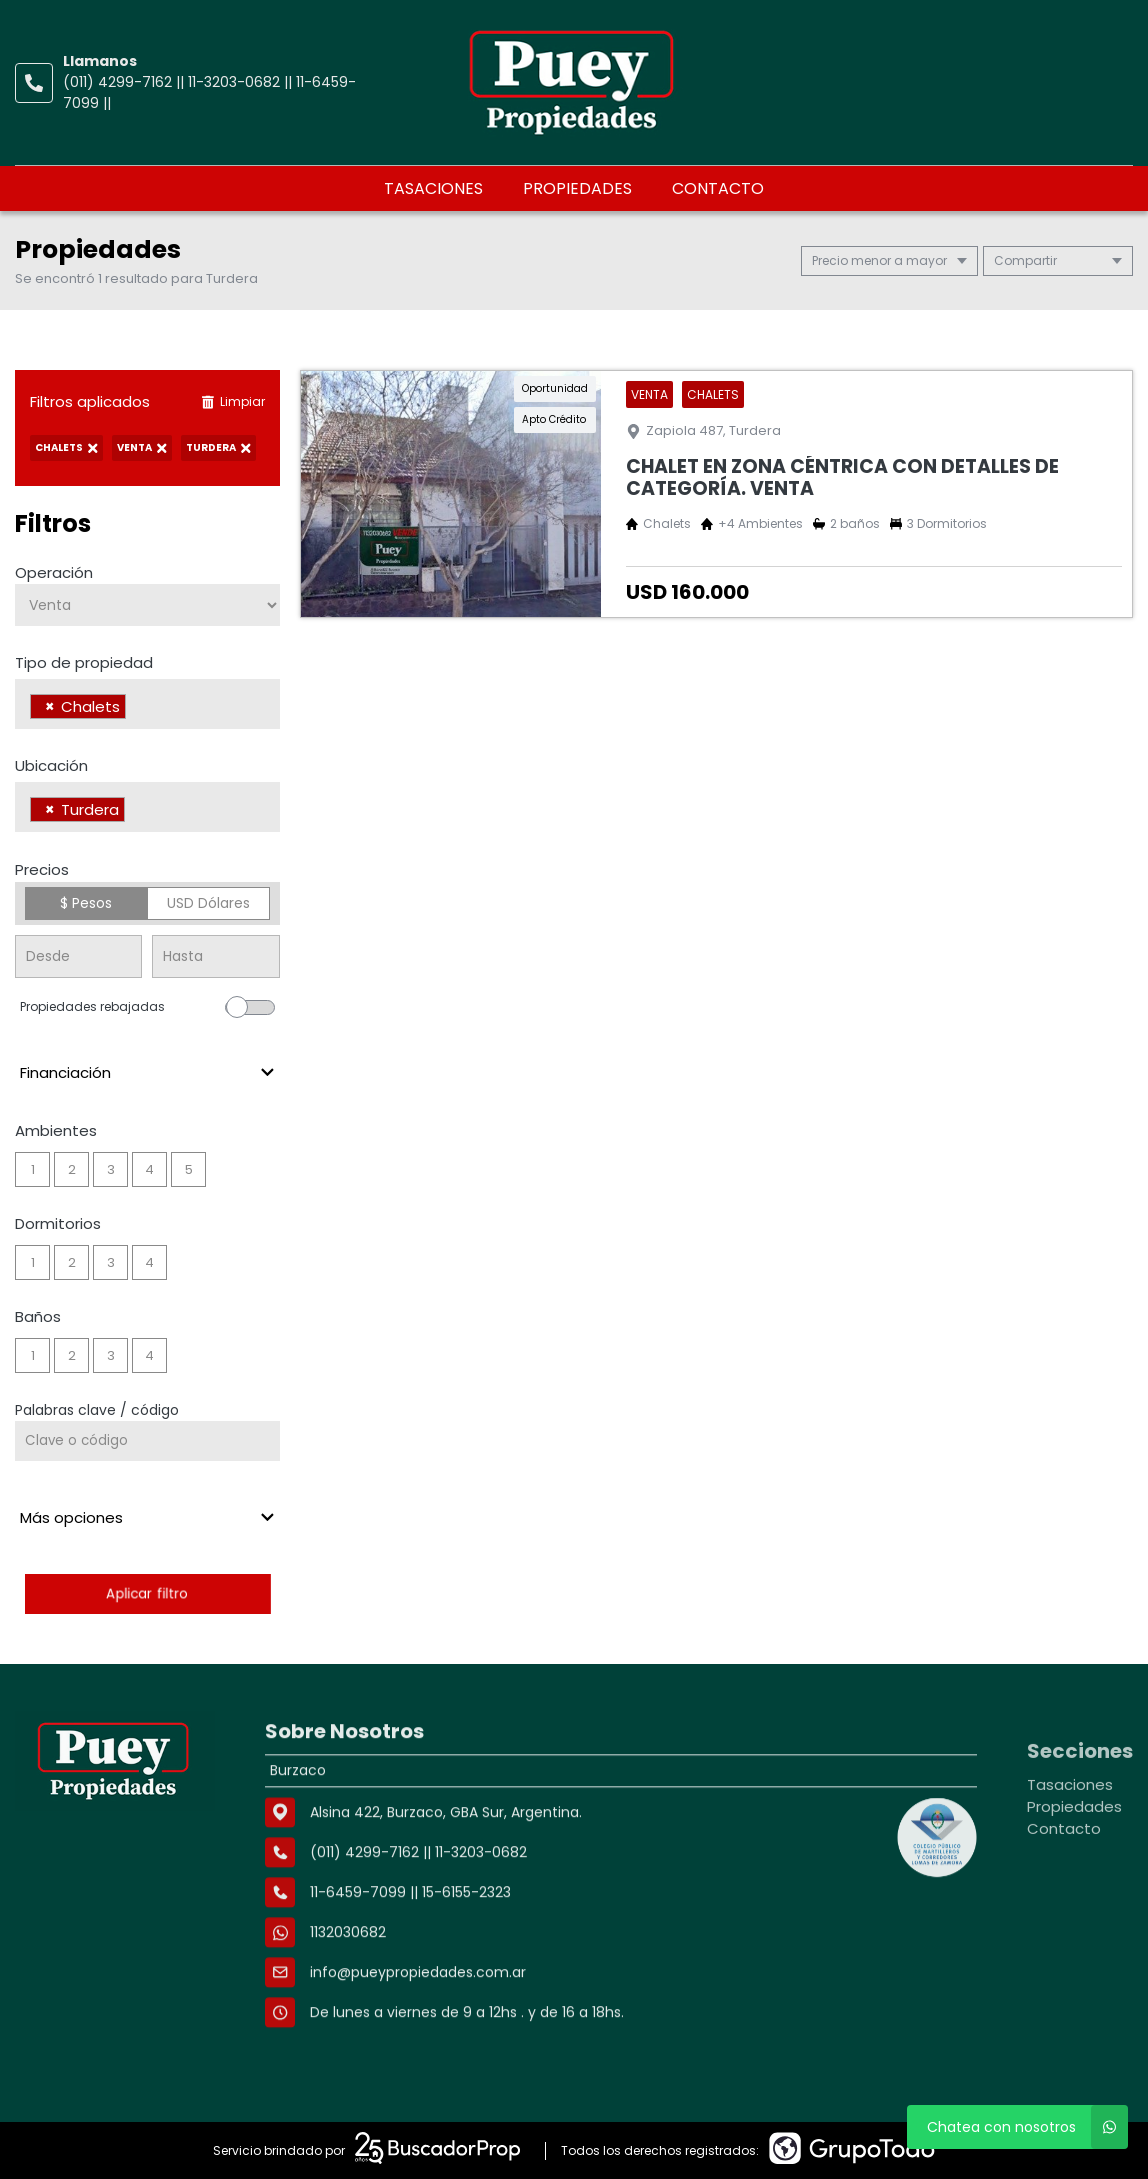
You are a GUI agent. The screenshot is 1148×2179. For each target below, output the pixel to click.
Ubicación (51, 765)
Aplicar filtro (147, 1593)
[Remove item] (50, 706)
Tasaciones (433, 188)
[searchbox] (136, 709)
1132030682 (348, 2012)
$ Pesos (86, 903)
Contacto (718, 188)
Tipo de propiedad (84, 662)
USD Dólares (208, 903)
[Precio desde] (78, 956)
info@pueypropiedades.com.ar (418, 2052)
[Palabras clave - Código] (147, 1441)
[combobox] (147, 704)
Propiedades (577, 188)
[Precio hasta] (215, 956)
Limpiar (233, 401)
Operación (54, 572)
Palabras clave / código (97, 1410)
